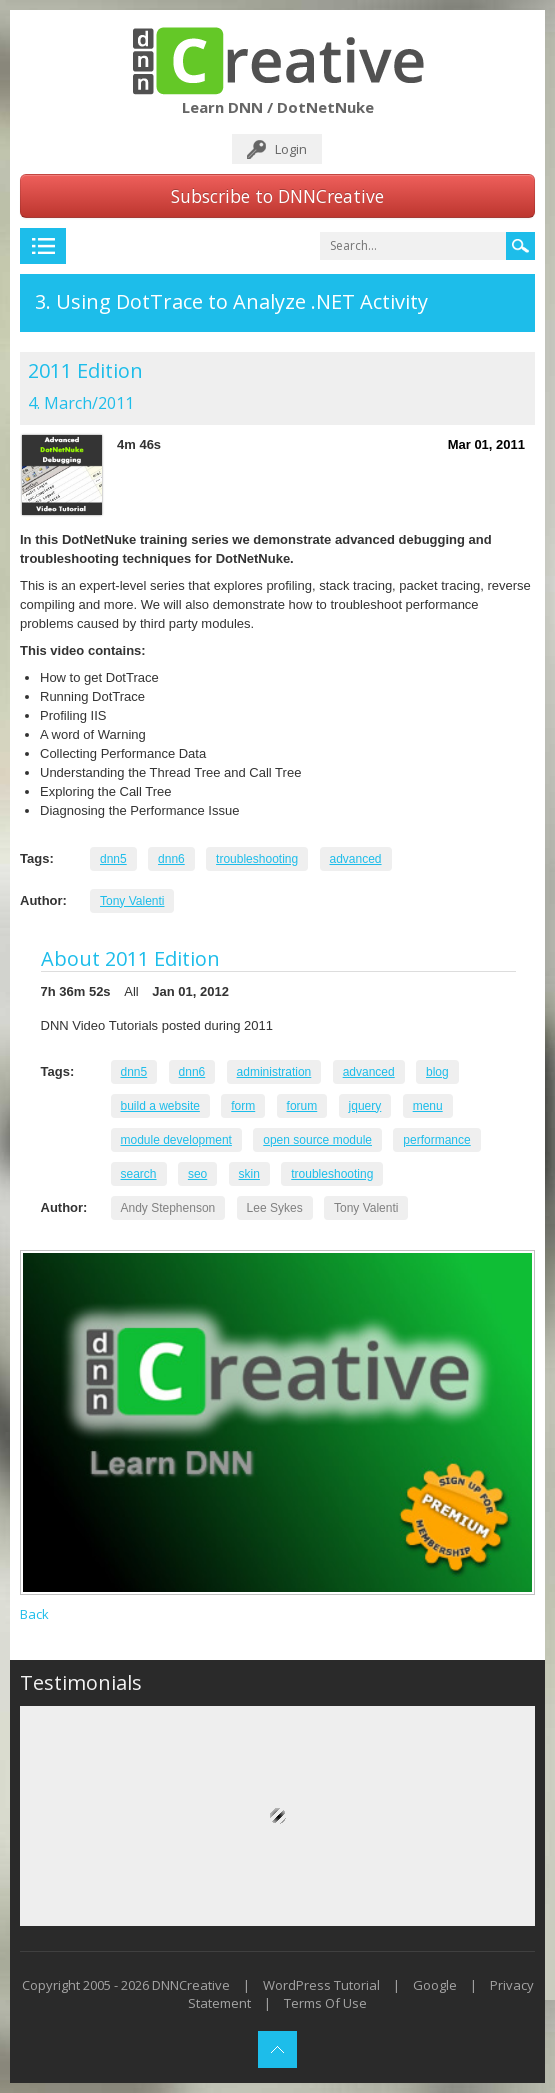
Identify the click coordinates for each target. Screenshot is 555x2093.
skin (249, 1174)
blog (437, 1072)
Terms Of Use (325, 2003)
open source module (317, 1140)
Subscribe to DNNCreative (277, 196)
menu (428, 1106)
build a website (160, 1106)
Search (520, 246)
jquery (365, 1106)
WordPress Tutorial (321, 1985)
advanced (356, 859)
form (243, 1106)
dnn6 (171, 859)
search (139, 1174)
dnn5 (113, 859)
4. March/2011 (81, 403)
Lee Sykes (275, 1208)
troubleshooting (257, 859)
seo (197, 1174)
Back (34, 1614)
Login (291, 149)
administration (274, 1072)
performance (436, 1140)
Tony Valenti (132, 901)
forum (302, 1106)
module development (176, 1140)
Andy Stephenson (168, 1208)
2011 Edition (85, 370)
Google (435, 1985)
